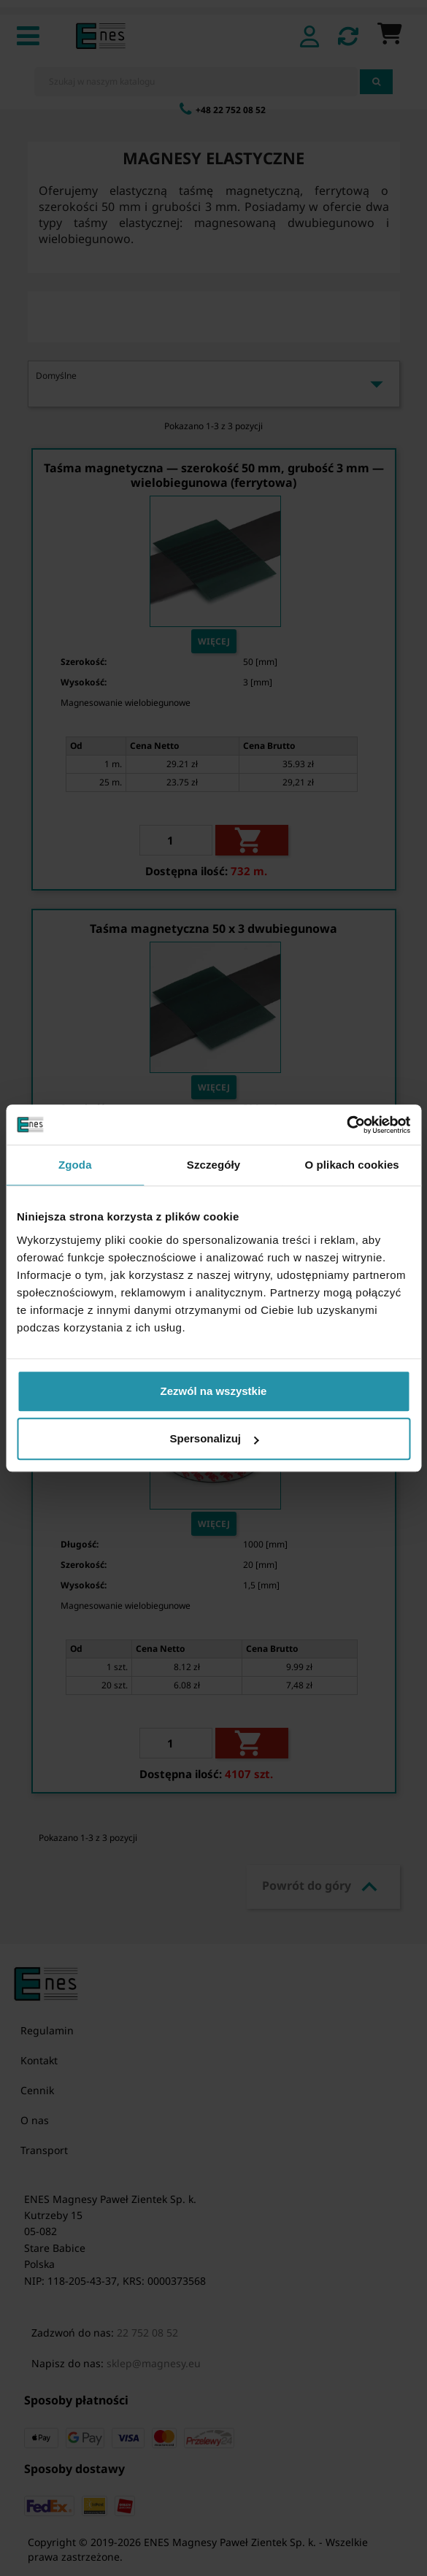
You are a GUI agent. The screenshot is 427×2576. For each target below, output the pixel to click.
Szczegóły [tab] (213, 1164)
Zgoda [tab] (75, 1164)
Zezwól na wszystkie (214, 1391)
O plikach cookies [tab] (352, 1164)
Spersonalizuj (213, 1438)
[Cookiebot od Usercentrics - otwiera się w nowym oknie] (346, 1124)
